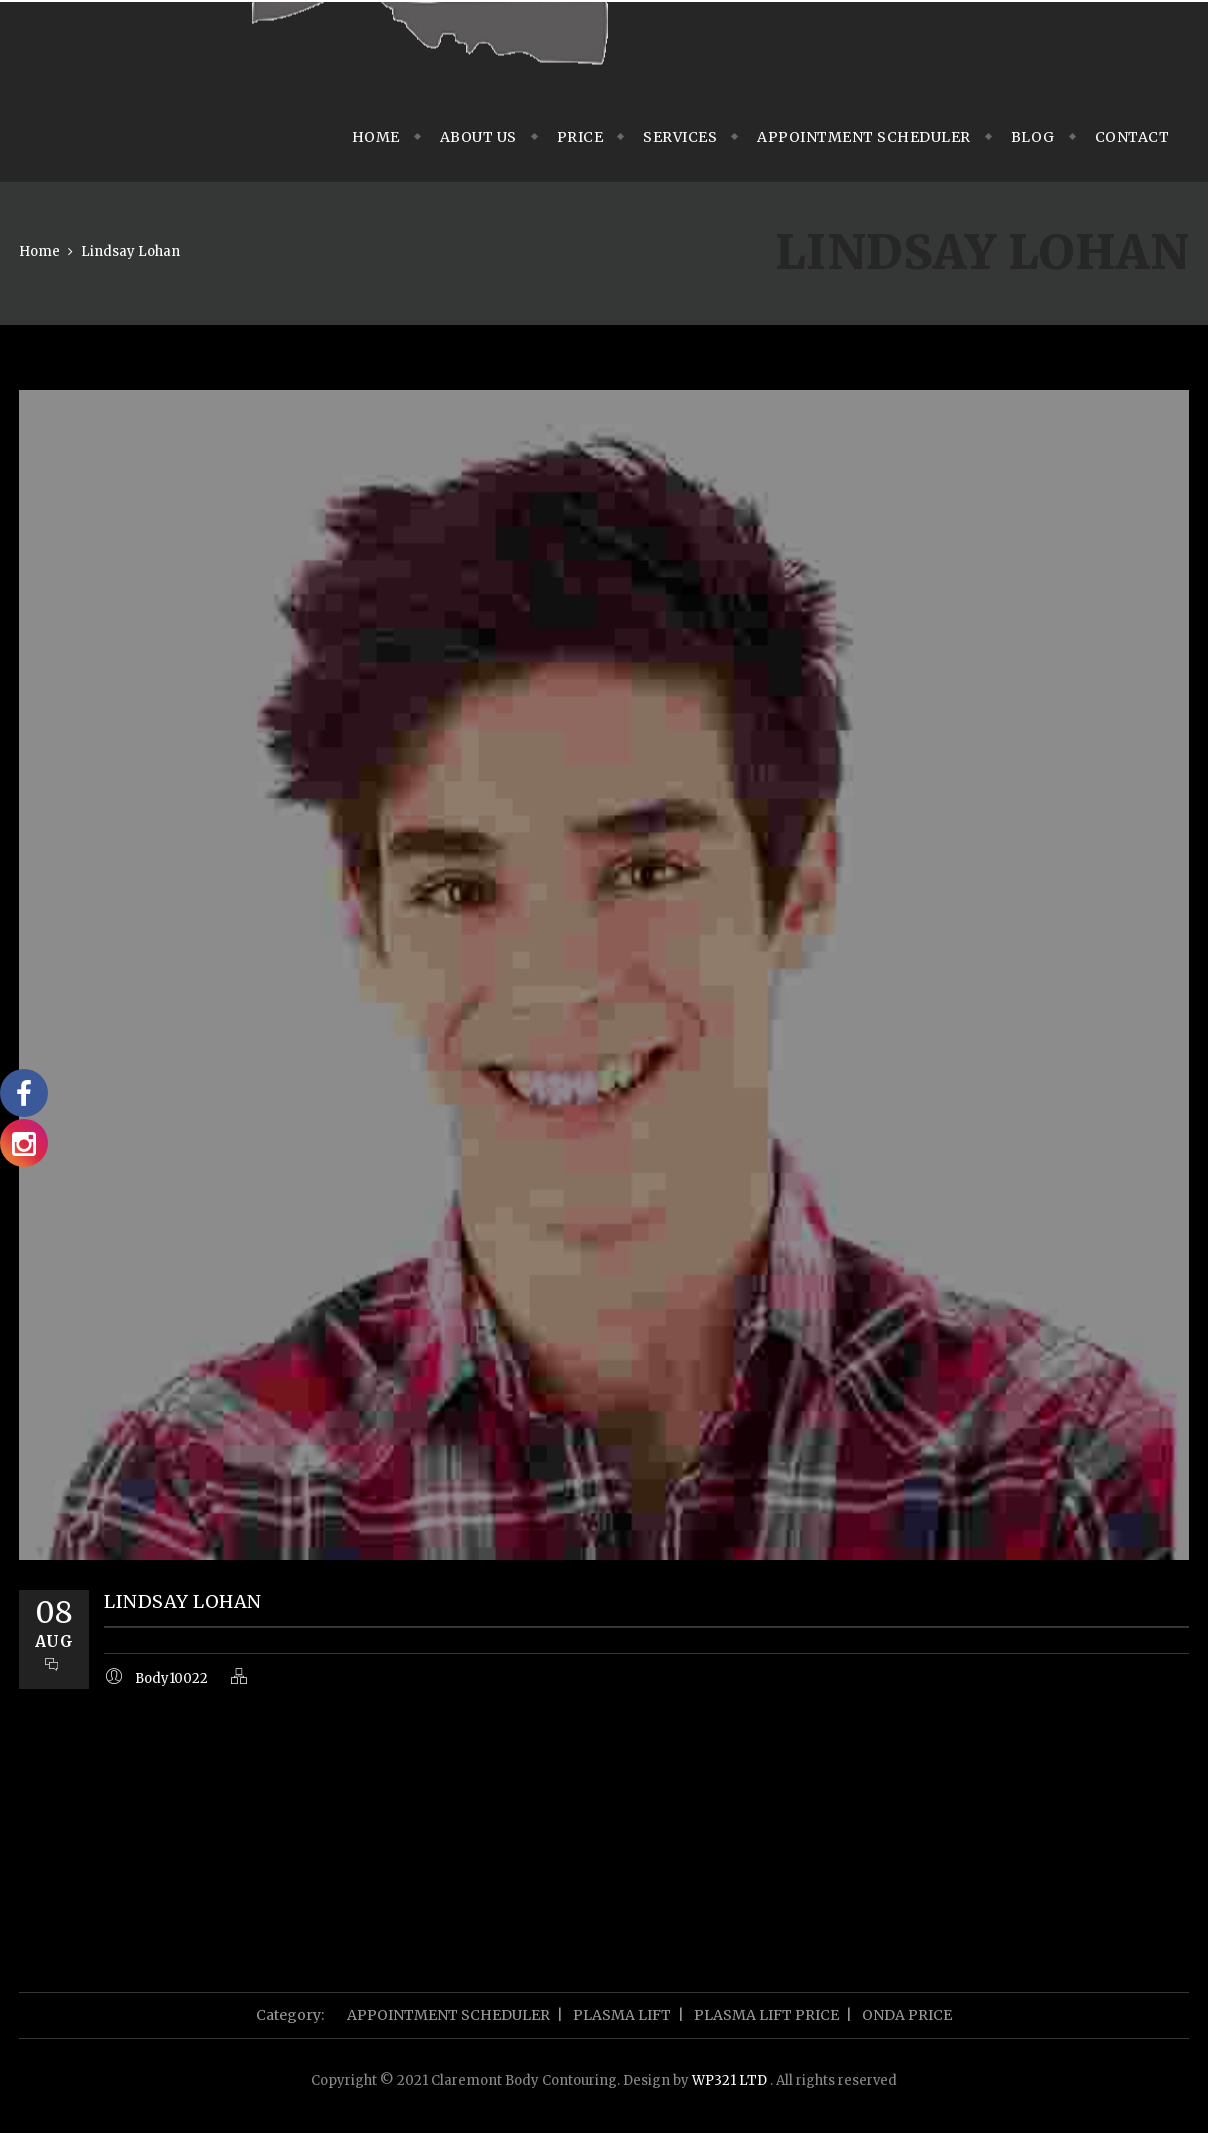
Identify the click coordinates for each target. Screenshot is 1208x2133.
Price (580, 137)
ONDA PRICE (907, 2015)
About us (478, 137)
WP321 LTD (731, 2080)
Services (680, 137)
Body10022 (171, 1678)
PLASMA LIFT (622, 2015)
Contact (1132, 137)
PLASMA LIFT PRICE (766, 2015)
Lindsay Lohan (130, 251)
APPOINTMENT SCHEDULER (864, 137)
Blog (1033, 137)
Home (376, 137)
